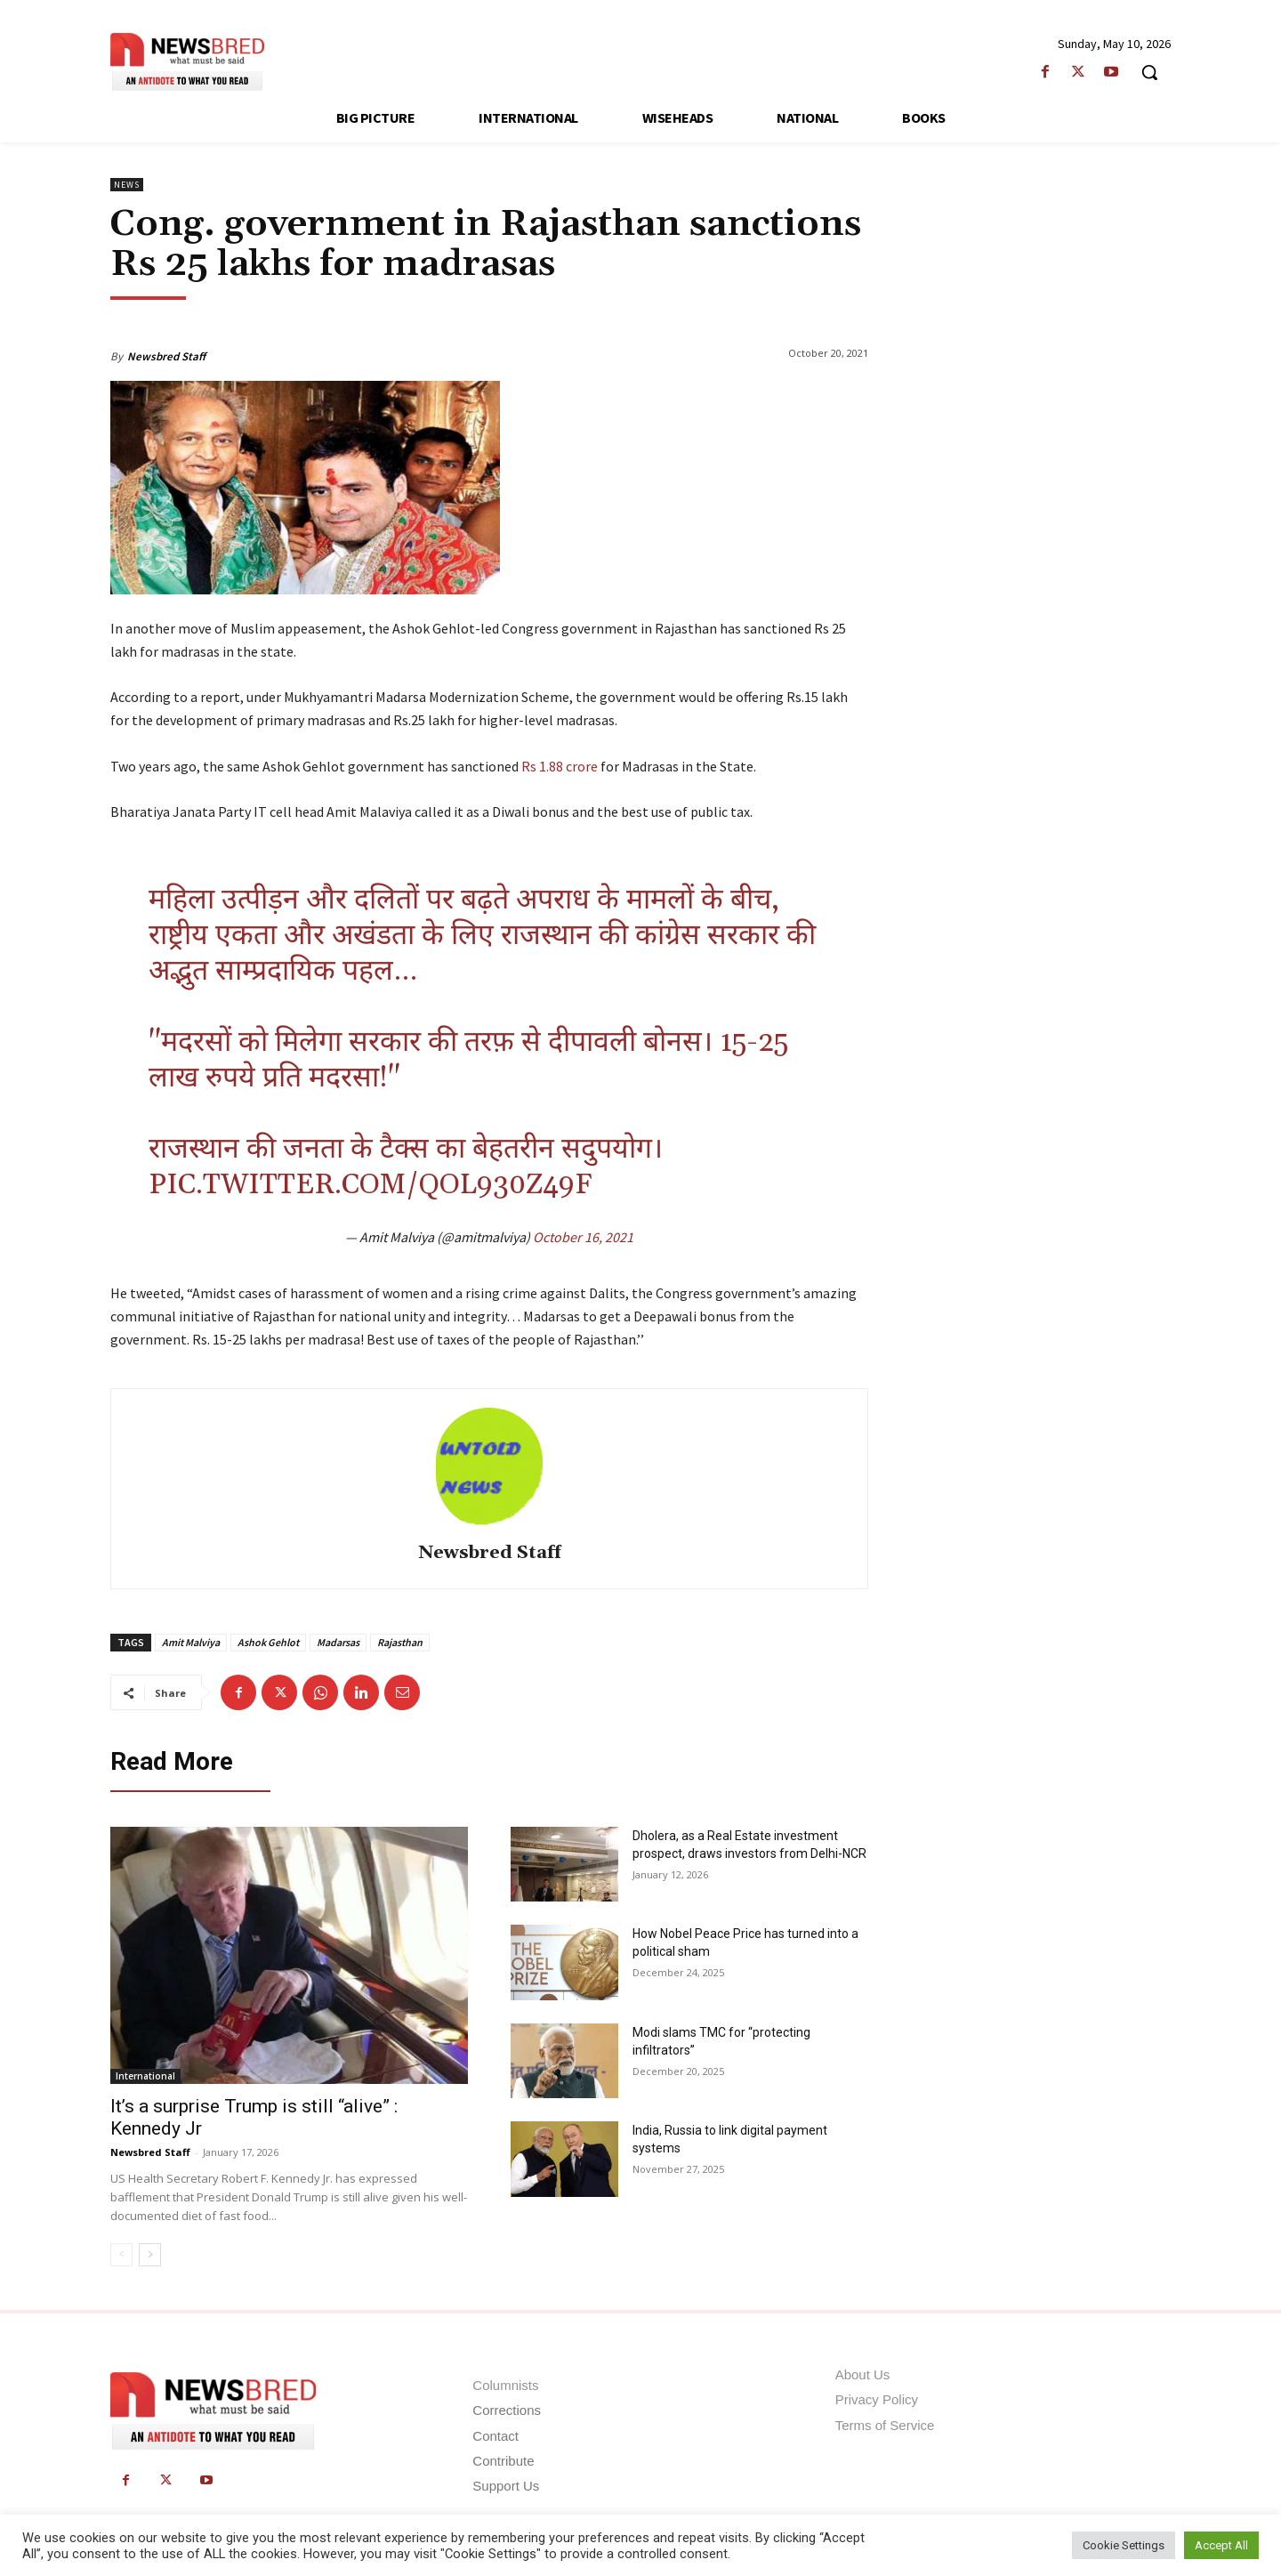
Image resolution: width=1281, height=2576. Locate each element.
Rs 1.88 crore (559, 766)
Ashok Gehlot (268, 1642)
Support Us (505, 2485)
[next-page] (150, 2254)
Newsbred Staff (166, 356)
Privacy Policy (876, 2399)
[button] (1149, 72)
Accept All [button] (1221, 2545)
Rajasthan (400, 1642)
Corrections (506, 2410)
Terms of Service (885, 2425)
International (145, 2076)
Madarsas (338, 1642)
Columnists (505, 2385)
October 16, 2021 (583, 1237)
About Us (862, 2374)
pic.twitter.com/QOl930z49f (370, 1185)
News (126, 184)
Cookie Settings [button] (1123, 2545)
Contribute (503, 2460)
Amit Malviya (191, 1642)
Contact (495, 2435)
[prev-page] (121, 2254)
